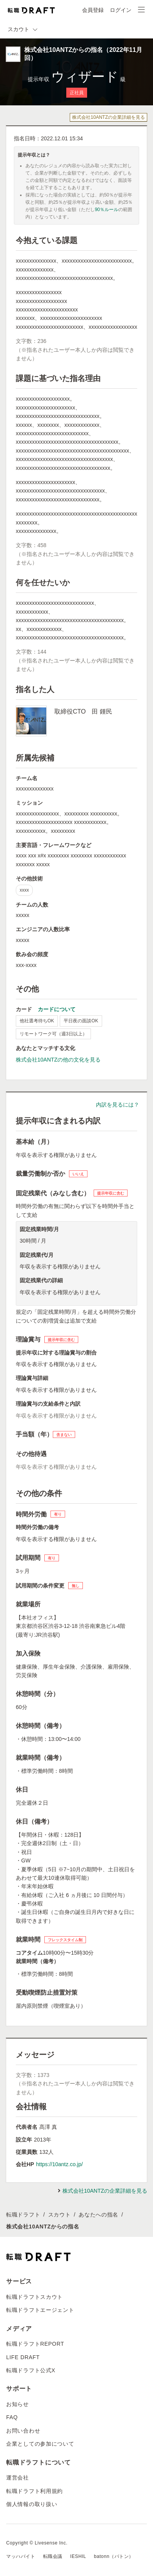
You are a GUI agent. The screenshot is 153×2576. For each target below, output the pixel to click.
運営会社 (17, 2477)
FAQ (12, 2417)
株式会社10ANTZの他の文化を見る (58, 1060)
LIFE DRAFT (23, 2357)
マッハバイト (20, 2556)
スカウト (59, 2215)
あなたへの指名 (98, 2215)
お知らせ (17, 2404)
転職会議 (52, 2556)
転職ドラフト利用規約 (34, 2491)
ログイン (120, 10)
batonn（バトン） (114, 2556)
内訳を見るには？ (117, 1105)
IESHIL (78, 2556)
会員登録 (93, 10)
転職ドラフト (23, 2215)
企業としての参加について (40, 2444)
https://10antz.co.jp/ (59, 2164)
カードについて (57, 1009)
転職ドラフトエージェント (40, 2310)
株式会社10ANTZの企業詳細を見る (108, 117)
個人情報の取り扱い (31, 2504)
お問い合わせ (23, 2431)
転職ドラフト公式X (30, 2370)
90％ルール (106, 209)
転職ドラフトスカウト (34, 2297)
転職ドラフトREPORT (35, 2344)
